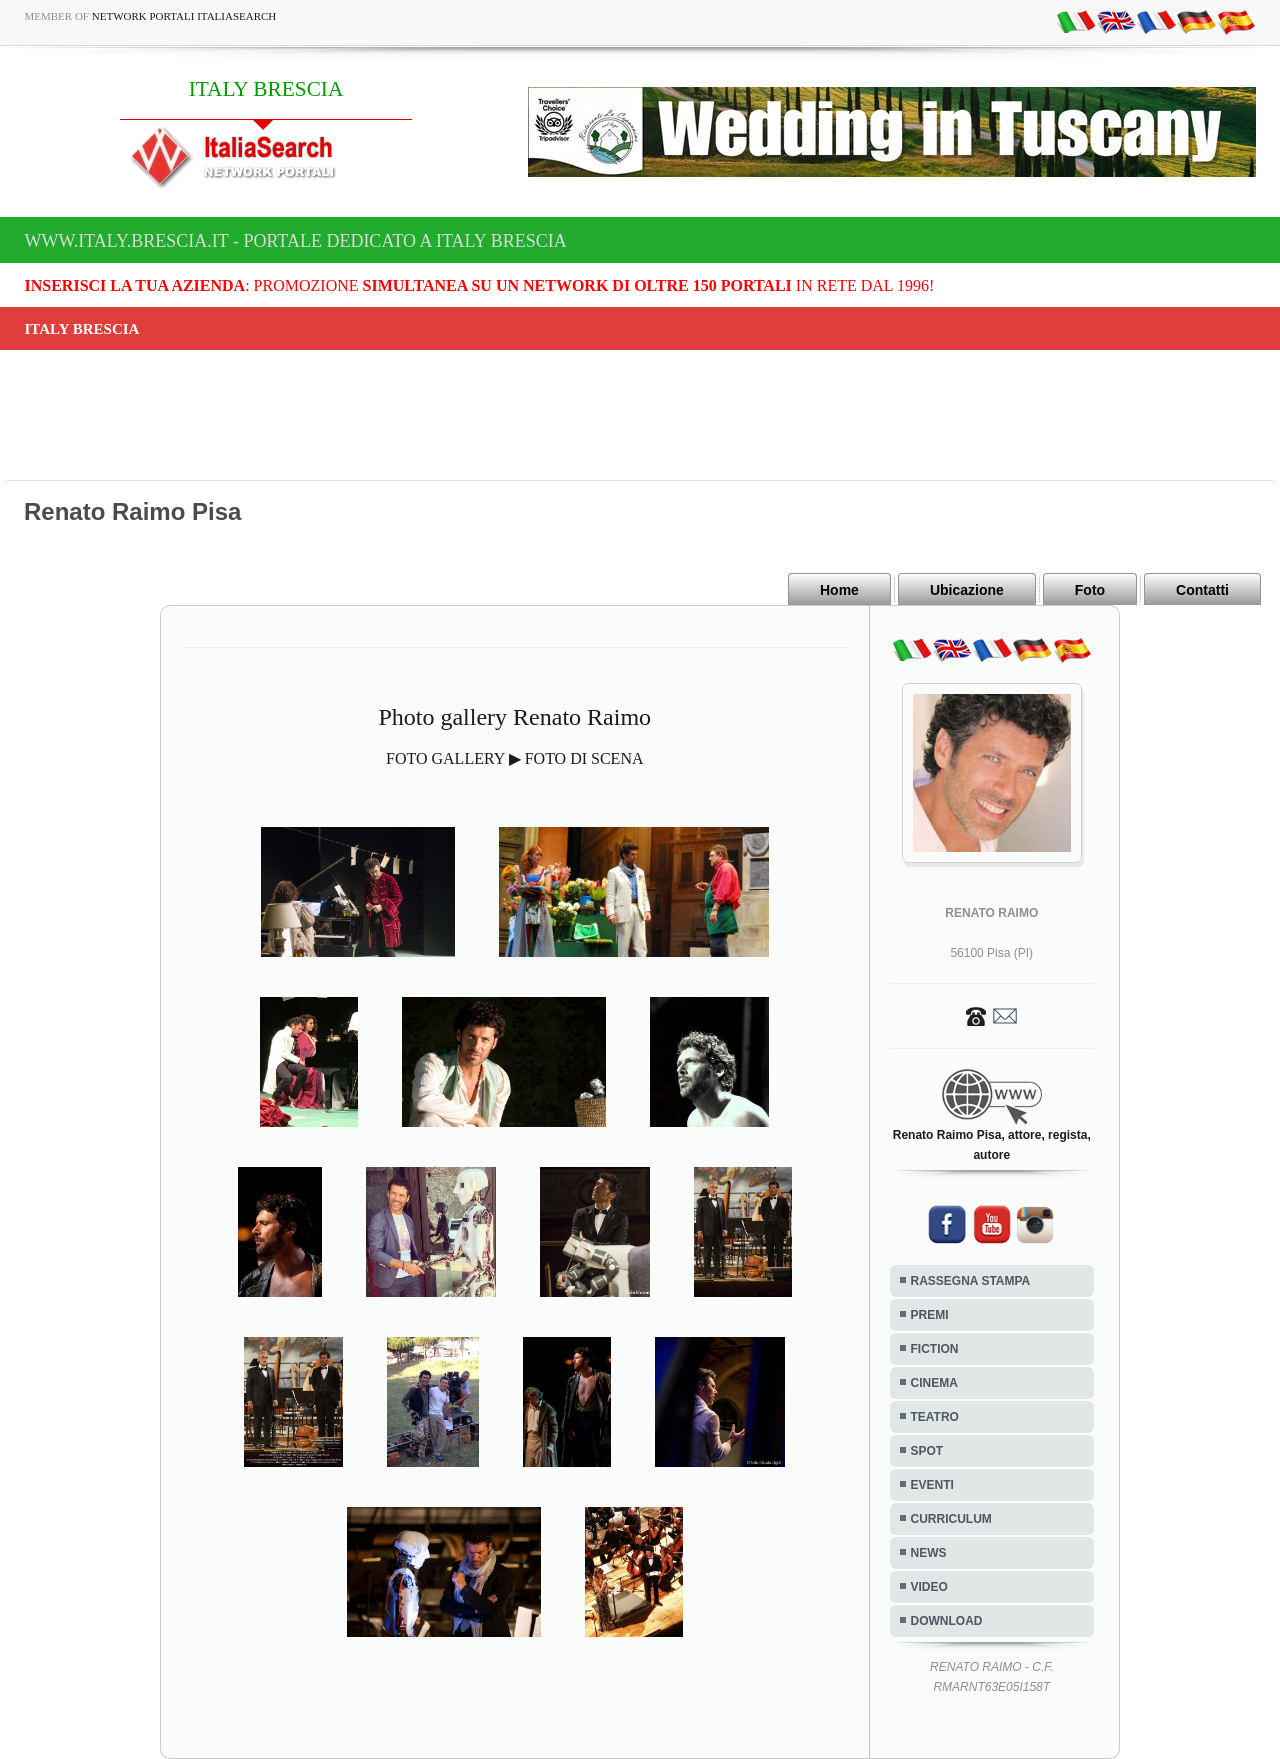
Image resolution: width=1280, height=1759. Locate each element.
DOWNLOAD (947, 1621)
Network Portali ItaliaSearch (184, 16)
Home (839, 590)
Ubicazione (967, 590)
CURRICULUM (951, 1519)
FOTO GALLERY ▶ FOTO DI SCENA (515, 758)
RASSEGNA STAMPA (971, 1281)
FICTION (935, 1349)
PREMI (930, 1315)
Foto (1090, 590)
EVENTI (932, 1485)
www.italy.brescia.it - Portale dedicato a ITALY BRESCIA (296, 241)
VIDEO (929, 1587)
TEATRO (935, 1417)
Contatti (1202, 590)
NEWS (929, 1553)
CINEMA (934, 1383)
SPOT (927, 1451)
